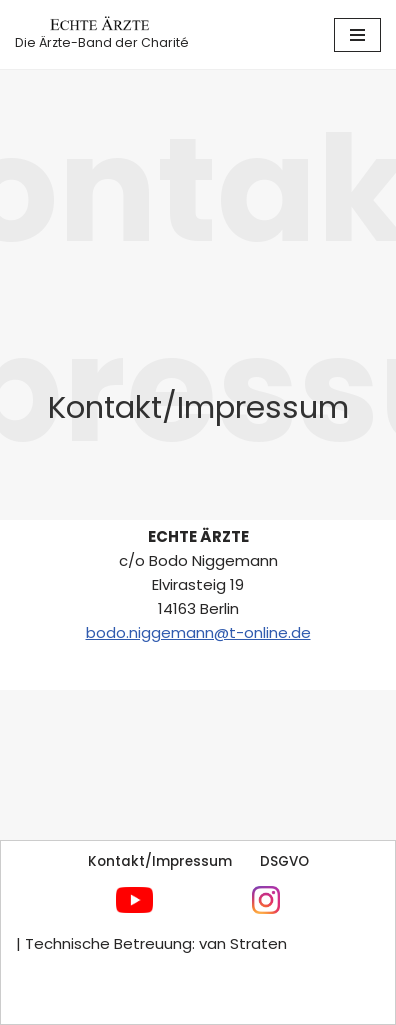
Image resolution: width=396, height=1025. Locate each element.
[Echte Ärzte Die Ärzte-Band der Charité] (102, 34)
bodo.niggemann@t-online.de (198, 632)
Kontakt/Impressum (160, 861)
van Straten (241, 943)
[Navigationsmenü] (357, 35)
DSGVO (284, 861)
